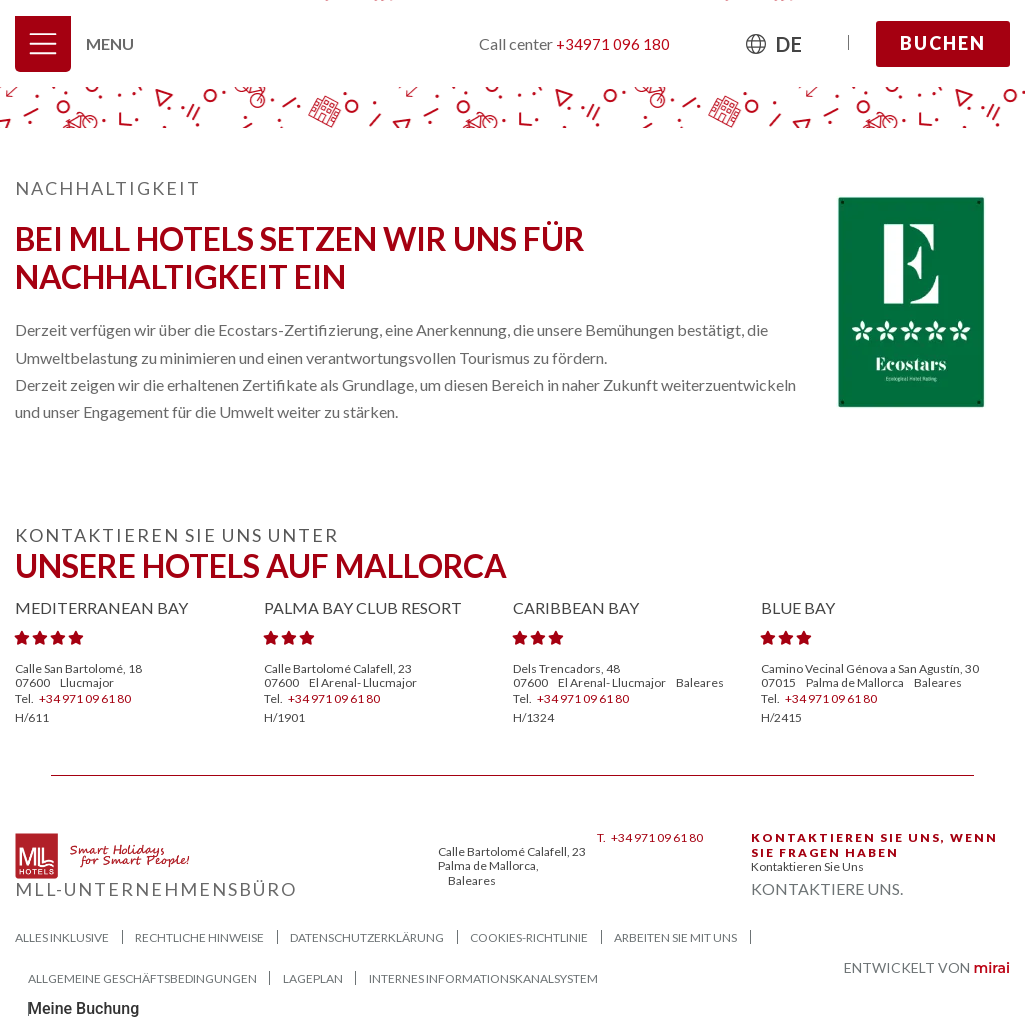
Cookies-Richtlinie (529, 937)
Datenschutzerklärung (367, 937)
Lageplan (313, 978)
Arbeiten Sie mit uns (675, 937)
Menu (110, 43)
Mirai (991, 968)
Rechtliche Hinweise (199, 937)
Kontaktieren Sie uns (807, 866)
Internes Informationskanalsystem (483, 978)
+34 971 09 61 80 (85, 698)
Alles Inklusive (62, 937)
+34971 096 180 (613, 44)
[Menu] (43, 44)
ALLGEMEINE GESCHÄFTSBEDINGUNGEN (142, 978)
